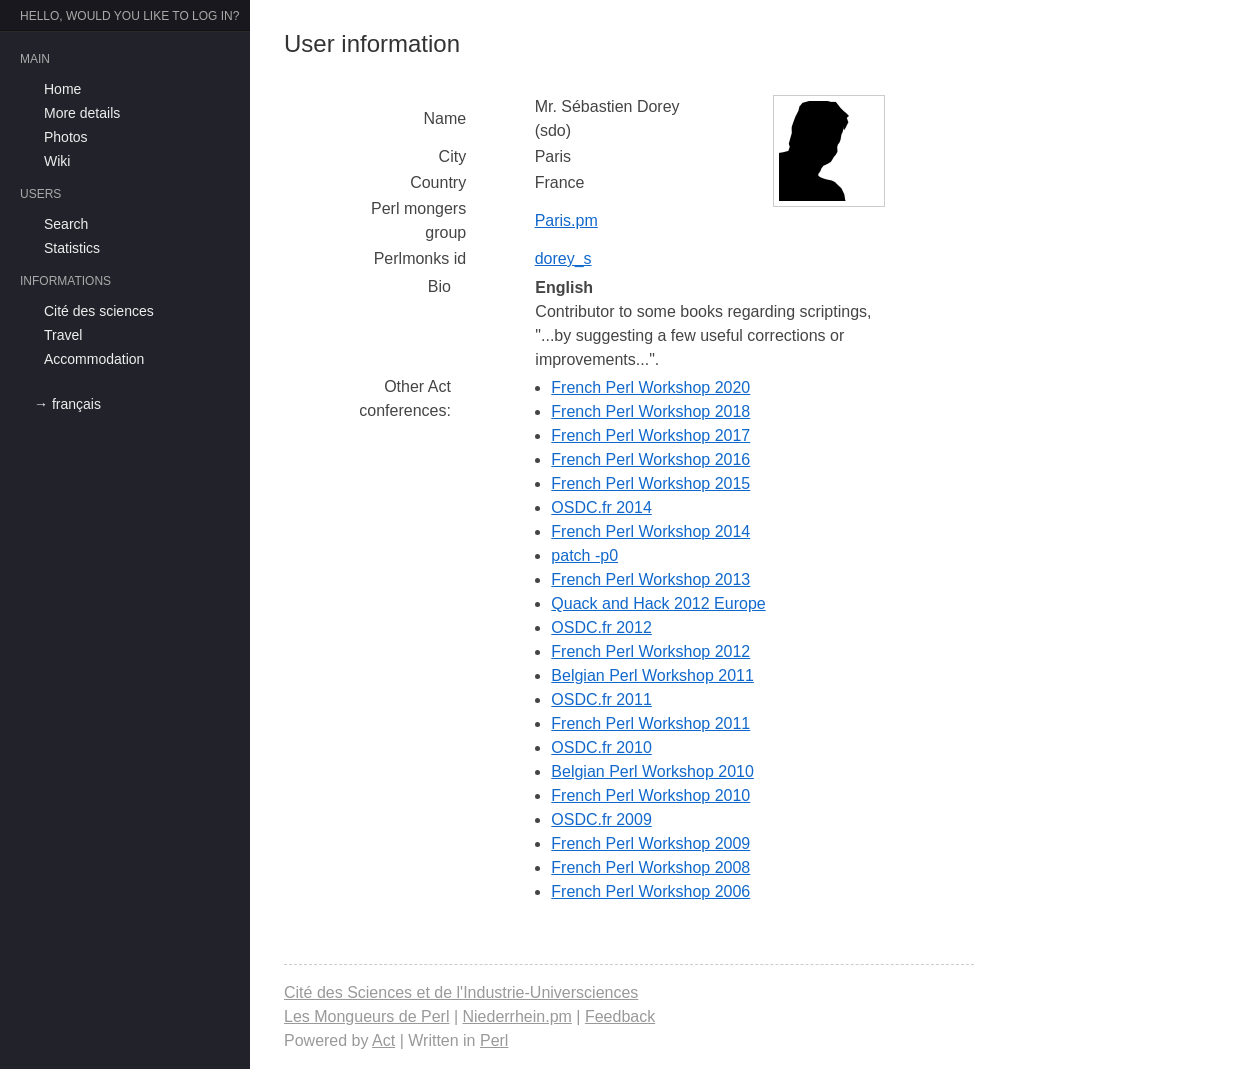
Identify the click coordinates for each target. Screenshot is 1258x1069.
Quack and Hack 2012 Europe (658, 603)
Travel (63, 335)
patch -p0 (584, 555)
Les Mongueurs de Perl (366, 1016)
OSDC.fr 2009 (601, 819)
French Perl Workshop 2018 (650, 411)
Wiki (57, 161)
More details (82, 113)
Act (383, 1040)
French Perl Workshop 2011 (650, 723)
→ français (67, 404)
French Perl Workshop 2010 (650, 795)
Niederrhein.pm (516, 1016)
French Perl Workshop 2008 (650, 867)
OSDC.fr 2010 (601, 747)
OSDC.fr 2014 (601, 507)
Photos (66, 137)
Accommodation (94, 359)
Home (62, 89)
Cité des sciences (99, 311)
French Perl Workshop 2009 (650, 843)
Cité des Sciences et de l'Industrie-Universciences (461, 992)
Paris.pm (566, 220)
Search (66, 224)
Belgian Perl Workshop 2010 (652, 771)
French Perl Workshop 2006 (650, 891)
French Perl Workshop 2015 (650, 483)
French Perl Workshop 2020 (650, 387)
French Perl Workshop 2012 (650, 651)
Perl (494, 1040)
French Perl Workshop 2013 (650, 579)
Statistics (72, 248)
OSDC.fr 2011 (601, 699)
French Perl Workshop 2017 (650, 435)
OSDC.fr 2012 (601, 627)
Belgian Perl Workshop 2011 (652, 675)
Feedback (620, 1016)
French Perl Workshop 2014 (650, 531)
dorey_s (563, 258)
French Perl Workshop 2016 (650, 459)
